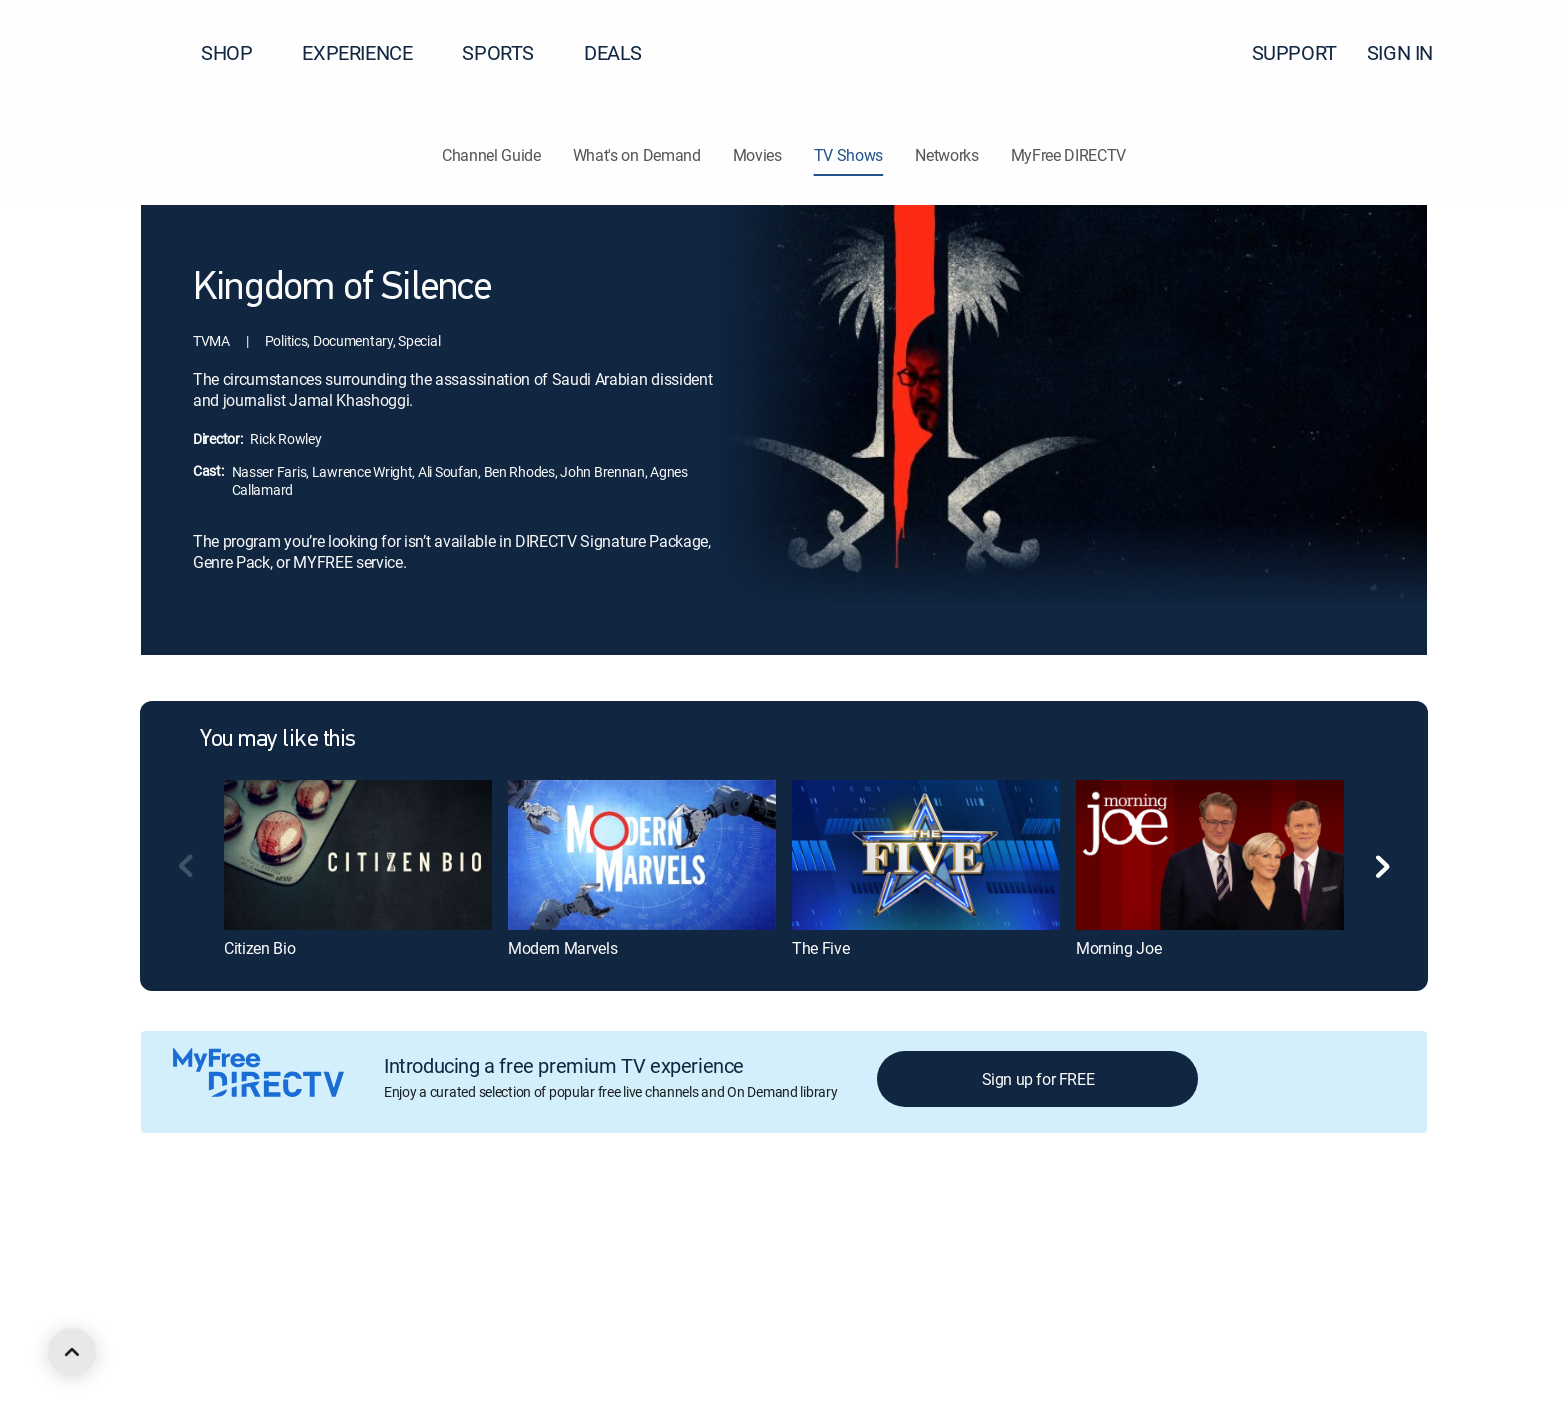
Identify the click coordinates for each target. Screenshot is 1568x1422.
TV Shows (848, 155)
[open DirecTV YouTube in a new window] (292, 1339)
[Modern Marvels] (642, 855)
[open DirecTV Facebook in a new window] (184, 1339)
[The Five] (926, 855)
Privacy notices (772, 1230)
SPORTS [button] (510, 52)
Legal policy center (376, 1230)
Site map (864, 1230)
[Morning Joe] (1210, 855)
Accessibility (1058, 1230)
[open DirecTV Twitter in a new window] (220, 1339)
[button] (1517, 53)
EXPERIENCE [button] (369, 52)
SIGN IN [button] (1412, 52)
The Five (820, 948)
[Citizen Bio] (358, 855)
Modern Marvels (563, 948)
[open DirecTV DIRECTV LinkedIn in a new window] (148, 1339)
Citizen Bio (259, 948)
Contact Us (1148, 1230)
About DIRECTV (186, 1230)
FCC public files (956, 1230)
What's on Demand (637, 155)
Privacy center (494, 1230)
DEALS (613, 52)
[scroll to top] (72, 1352)
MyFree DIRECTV (1069, 155)
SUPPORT (1294, 52)
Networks (946, 155)
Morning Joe (1118, 948)
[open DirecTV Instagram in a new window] (256, 1339)
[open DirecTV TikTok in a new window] (328, 1339)
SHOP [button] (238, 52)
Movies (757, 155)
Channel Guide (491, 155)
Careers (276, 1230)
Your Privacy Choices (644, 1230)
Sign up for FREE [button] (1038, 1079)
